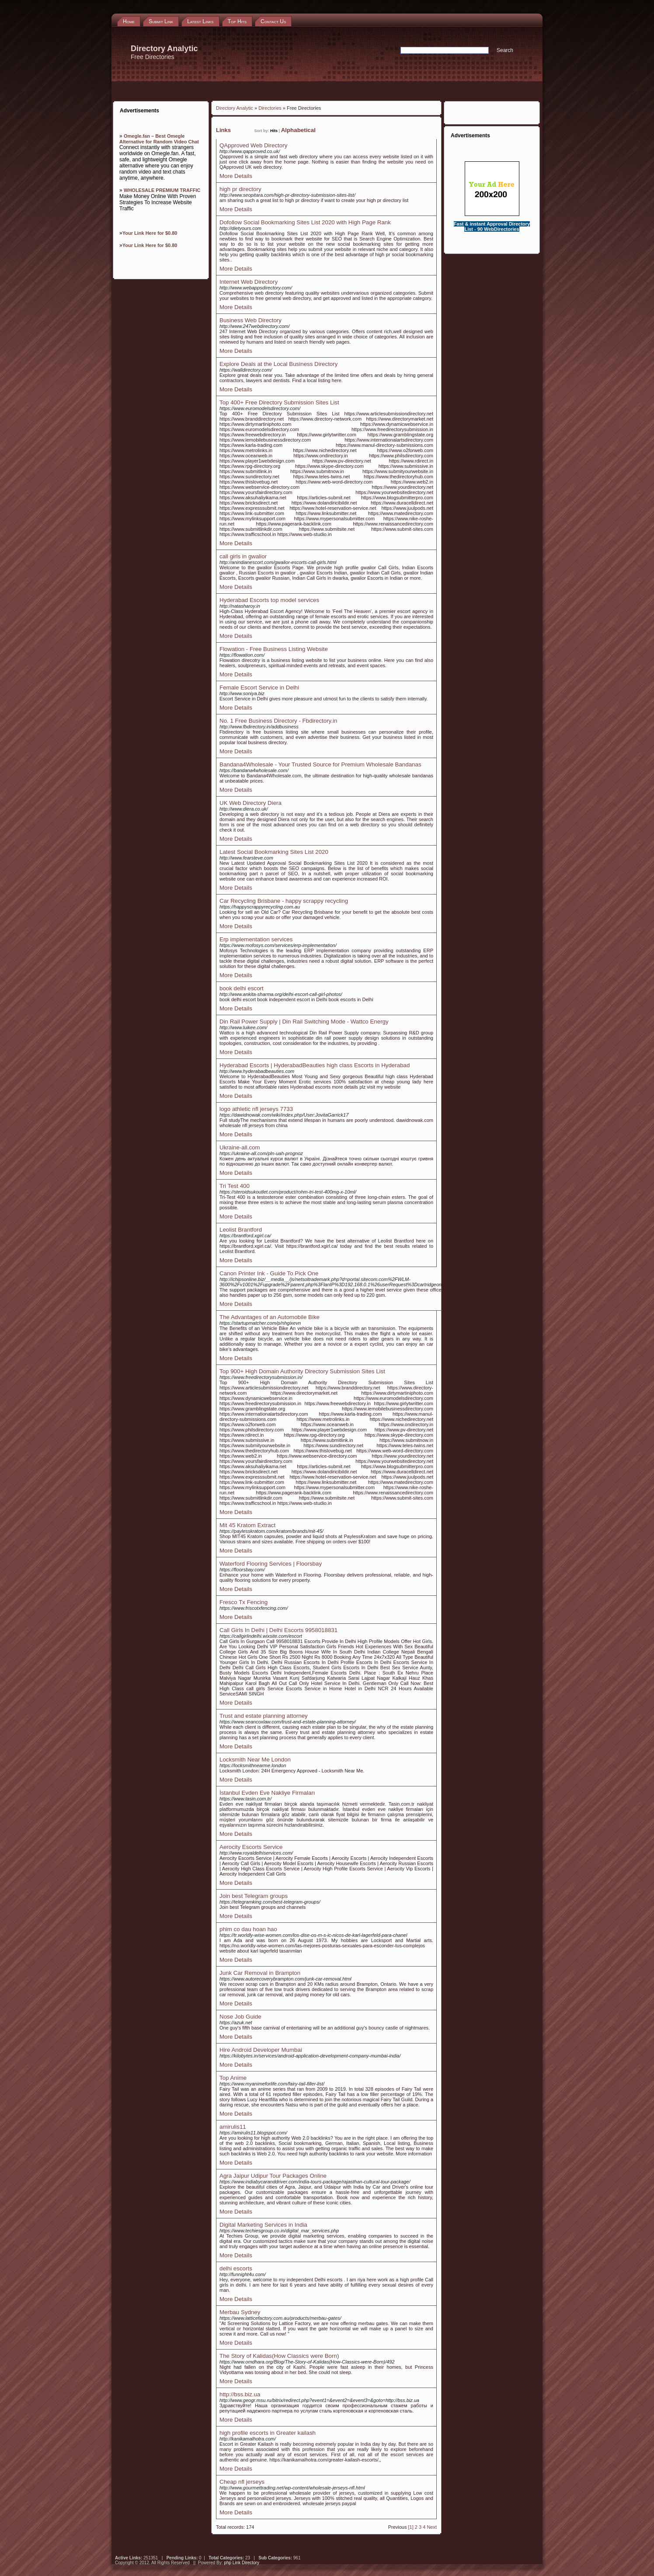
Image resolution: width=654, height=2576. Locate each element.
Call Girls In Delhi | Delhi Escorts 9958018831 (278, 1630)
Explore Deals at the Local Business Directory (278, 364)
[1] (411, 2527)
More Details (235, 176)
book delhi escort (241, 988)
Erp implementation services (255, 939)
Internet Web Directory (248, 281)
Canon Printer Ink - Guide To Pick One (268, 1273)
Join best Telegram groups (253, 1896)
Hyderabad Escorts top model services (269, 600)
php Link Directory (241, 2562)
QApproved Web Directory (253, 145)
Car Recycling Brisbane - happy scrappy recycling (283, 901)
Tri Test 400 (234, 1186)
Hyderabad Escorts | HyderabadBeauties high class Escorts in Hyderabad (314, 1065)
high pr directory (240, 189)
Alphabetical (298, 130)
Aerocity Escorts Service (250, 1847)
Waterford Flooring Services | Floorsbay (270, 1563)
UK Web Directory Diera (250, 803)
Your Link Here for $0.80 (149, 233)
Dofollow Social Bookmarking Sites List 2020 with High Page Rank (305, 222)
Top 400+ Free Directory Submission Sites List (279, 402)
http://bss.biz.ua (239, 2394)
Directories (270, 108)
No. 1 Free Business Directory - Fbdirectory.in (278, 720)
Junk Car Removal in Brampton (259, 1973)
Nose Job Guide (240, 2016)
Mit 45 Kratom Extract (247, 1525)
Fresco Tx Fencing (243, 1602)
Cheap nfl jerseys (241, 2482)
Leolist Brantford (240, 1229)
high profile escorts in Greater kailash (267, 2433)
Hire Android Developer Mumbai (260, 2050)
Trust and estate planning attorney (263, 1716)
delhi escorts (235, 2268)
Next (432, 2527)
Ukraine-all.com (239, 1147)
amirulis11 (232, 2126)
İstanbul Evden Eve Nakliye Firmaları (267, 1792)
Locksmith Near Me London (255, 1759)
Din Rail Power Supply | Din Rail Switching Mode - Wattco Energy (304, 1021)
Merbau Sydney (239, 2312)
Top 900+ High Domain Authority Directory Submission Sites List (302, 1371)
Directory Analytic (234, 108)
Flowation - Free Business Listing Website (273, 649)
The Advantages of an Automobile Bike (269, 1317)
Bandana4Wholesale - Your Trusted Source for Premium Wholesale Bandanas (320, 764)
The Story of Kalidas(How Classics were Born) (279, 2356)
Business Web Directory (250, 320)
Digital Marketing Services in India (263, 2224)
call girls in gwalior (243, 556)
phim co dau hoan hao (248, 1929)
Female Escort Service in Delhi (259, 687)
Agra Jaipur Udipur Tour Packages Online (273, 2175)
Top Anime (233, 2078)
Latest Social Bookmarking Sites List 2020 (273, 852)
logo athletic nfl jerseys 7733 (256, 1109)
